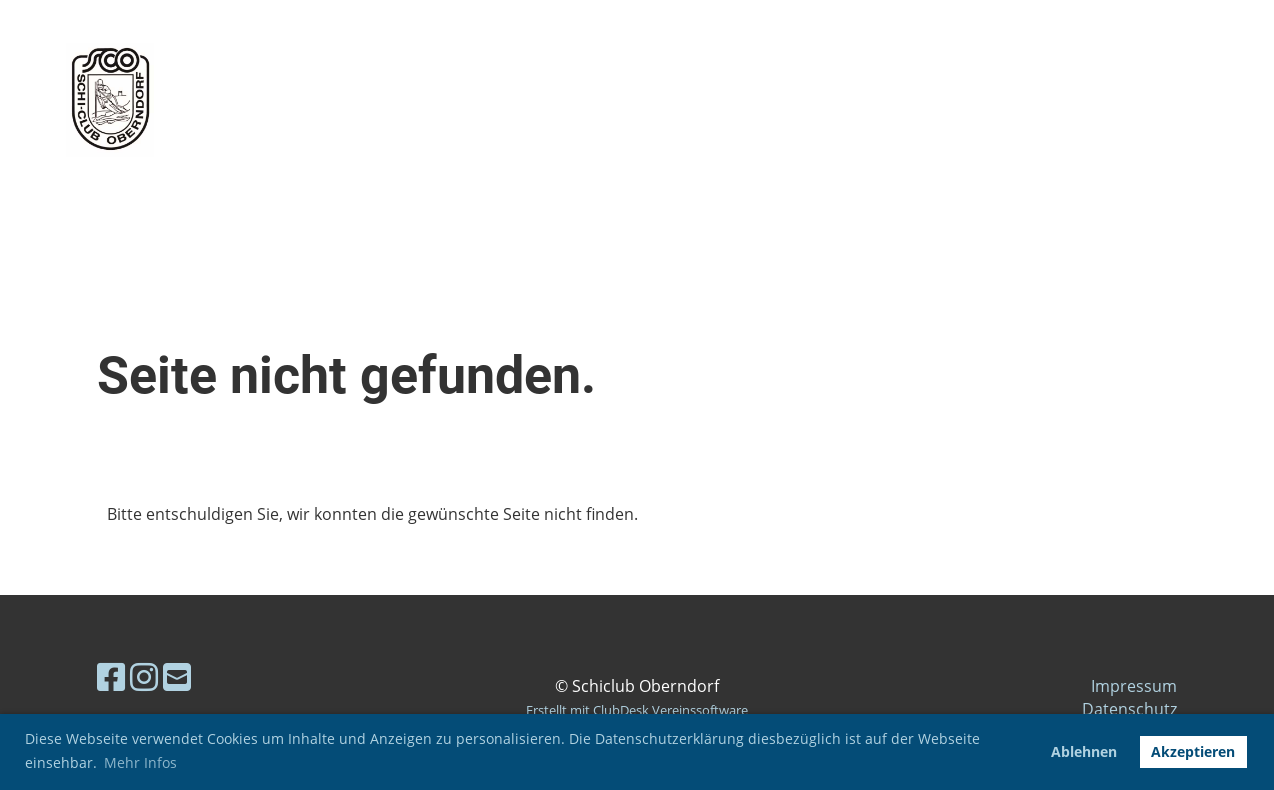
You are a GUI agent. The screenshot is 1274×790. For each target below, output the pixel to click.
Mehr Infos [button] (140, 762)
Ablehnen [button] (1084, 751)
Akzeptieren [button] (1193, 751)
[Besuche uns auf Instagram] (144, 676)
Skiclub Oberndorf (394, 99)
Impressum (1134, 686)
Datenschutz (1129, 709)
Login (1097, 99)
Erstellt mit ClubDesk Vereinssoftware (637, 710)
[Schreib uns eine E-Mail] (177, 676)
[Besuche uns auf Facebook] (111, 676)
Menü (1204, 99)
